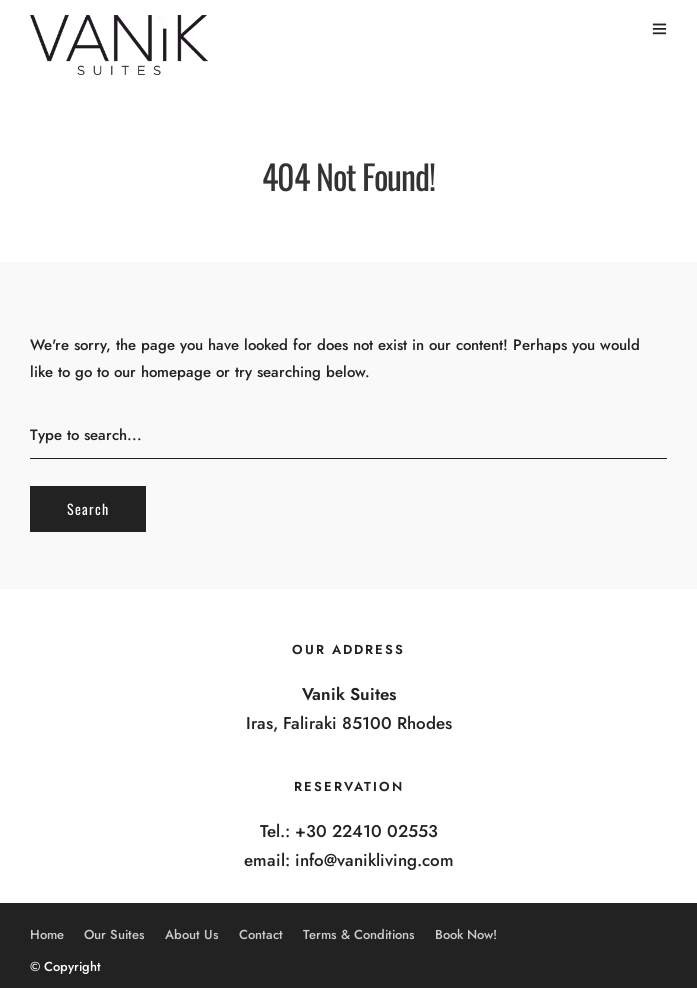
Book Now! (466, 934)
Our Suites (114, 934)
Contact (261, 934)
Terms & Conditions (359, 934)
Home (47, 934)
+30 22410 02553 (366, 831)
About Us (192, 934)
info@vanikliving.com (374, 860)
